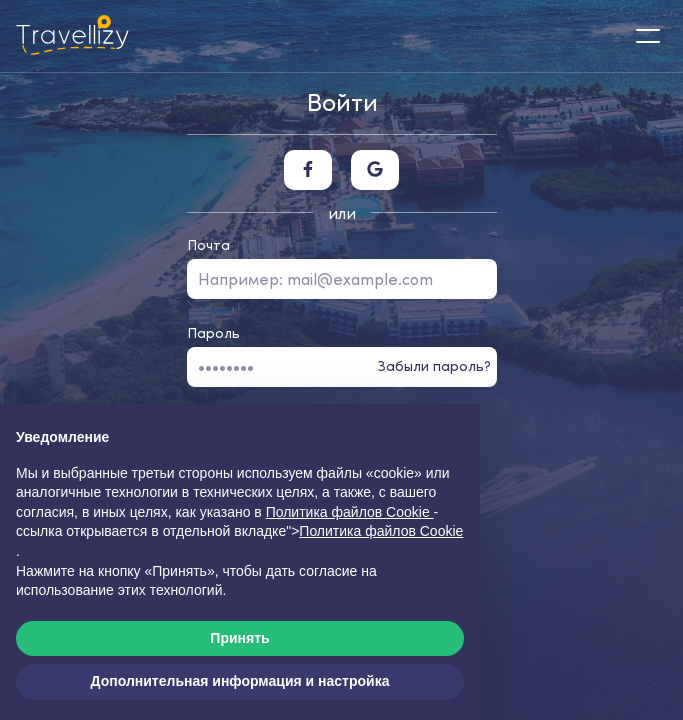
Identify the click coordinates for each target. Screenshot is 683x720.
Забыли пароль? (434, 366)
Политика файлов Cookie (381, 531)
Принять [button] (239, 638)
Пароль (213, 333)
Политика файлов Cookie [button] (350, 512)
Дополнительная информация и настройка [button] (240, 681)
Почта (208, 245)
